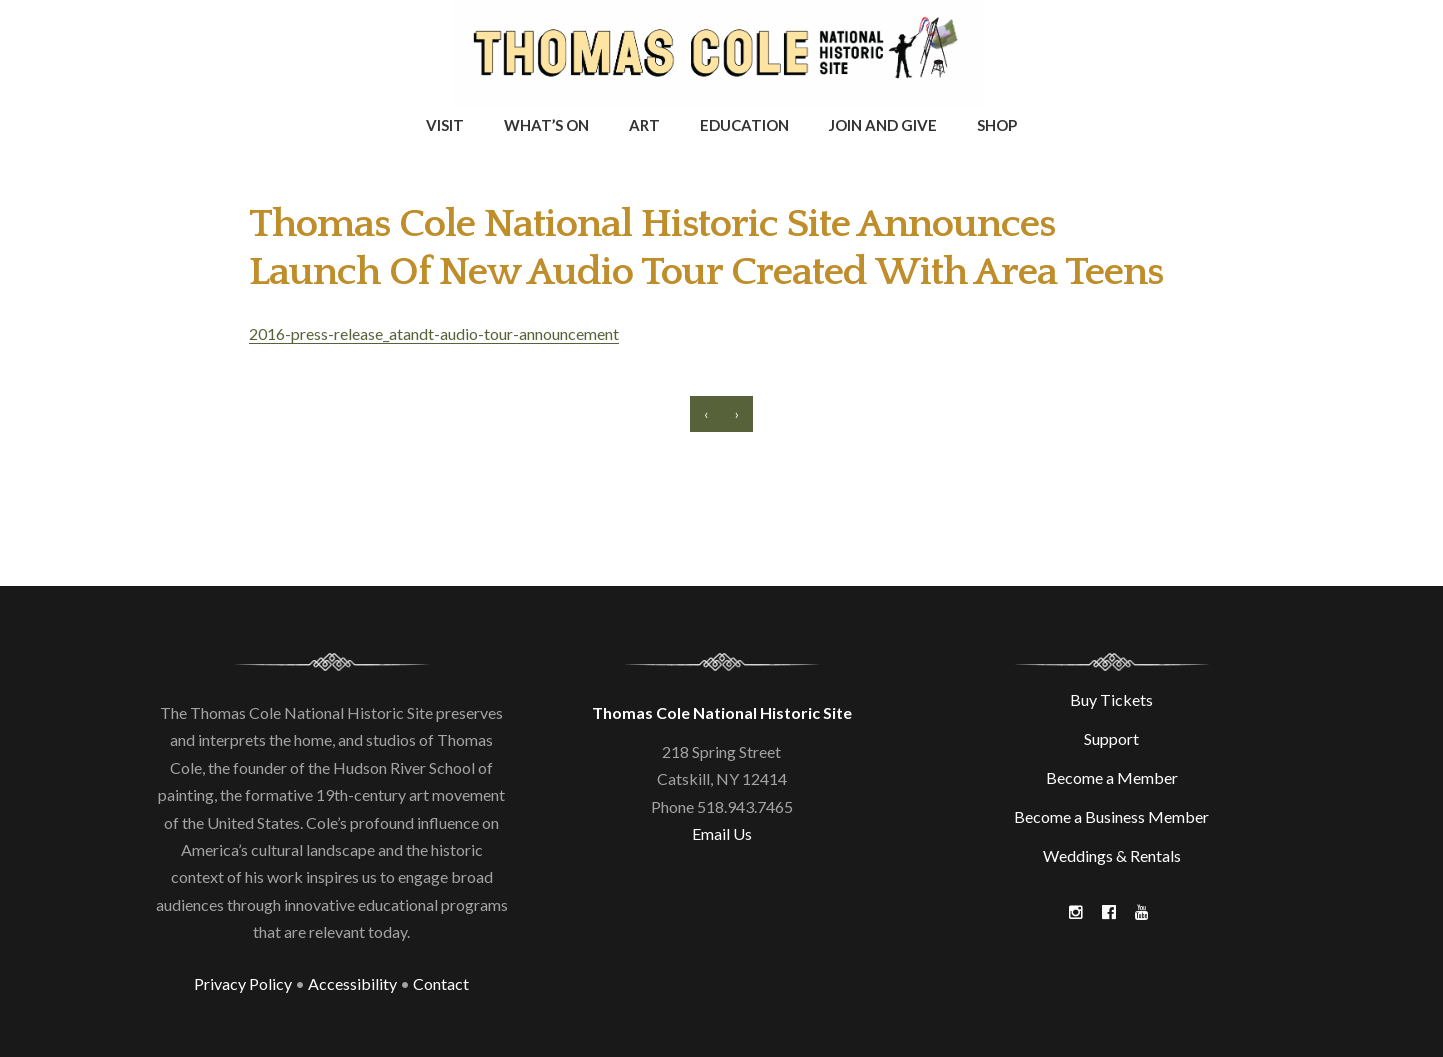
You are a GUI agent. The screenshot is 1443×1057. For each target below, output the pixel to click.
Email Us (722, 833)
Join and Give (883, 125)
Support (1111, 738)
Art (644, 125)
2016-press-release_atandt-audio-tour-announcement (434, 333)
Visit (445, 125)
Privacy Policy (243, 983)
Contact (441, 983)
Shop (997, 125)
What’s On (546, 125)
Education (744, 125)
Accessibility (352, 983)
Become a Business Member (1111, 816)
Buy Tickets (1111, 699)
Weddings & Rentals (1112, 855)
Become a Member (1112, 777)
